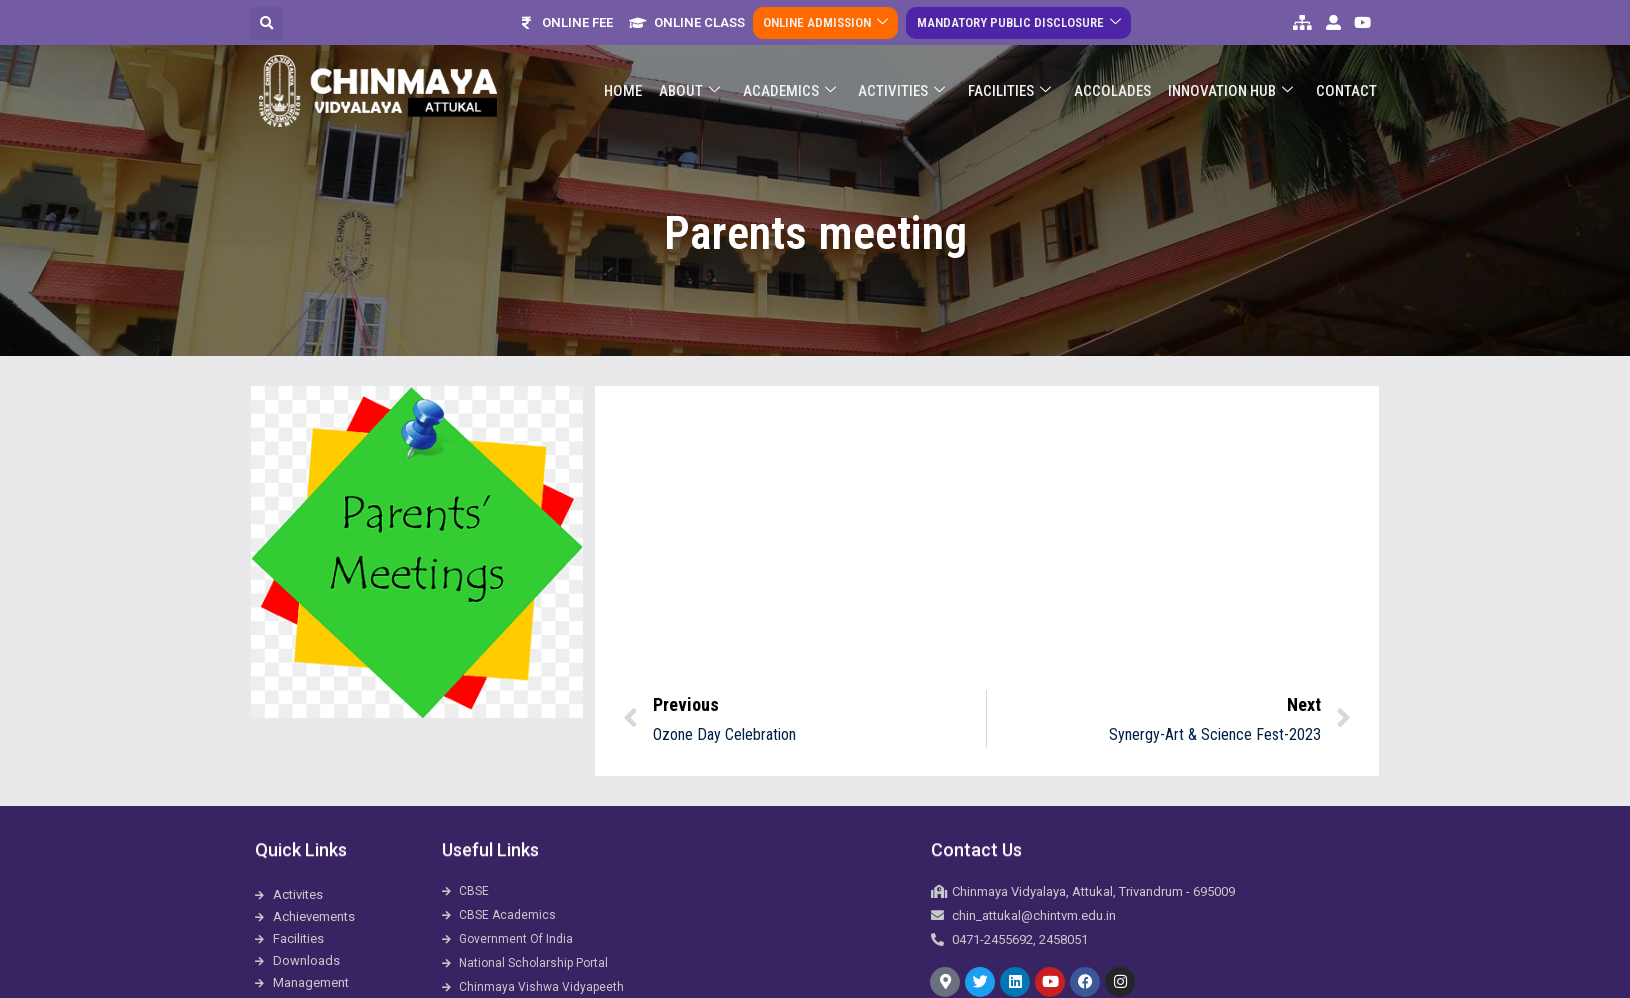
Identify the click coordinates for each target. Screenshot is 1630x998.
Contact (1346, 79)
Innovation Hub (1231, 79)
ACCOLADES (1114, 79)
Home (629, 79)
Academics (793, 79)
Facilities (1012, 79)
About (694, 79)
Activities (905, 79)
